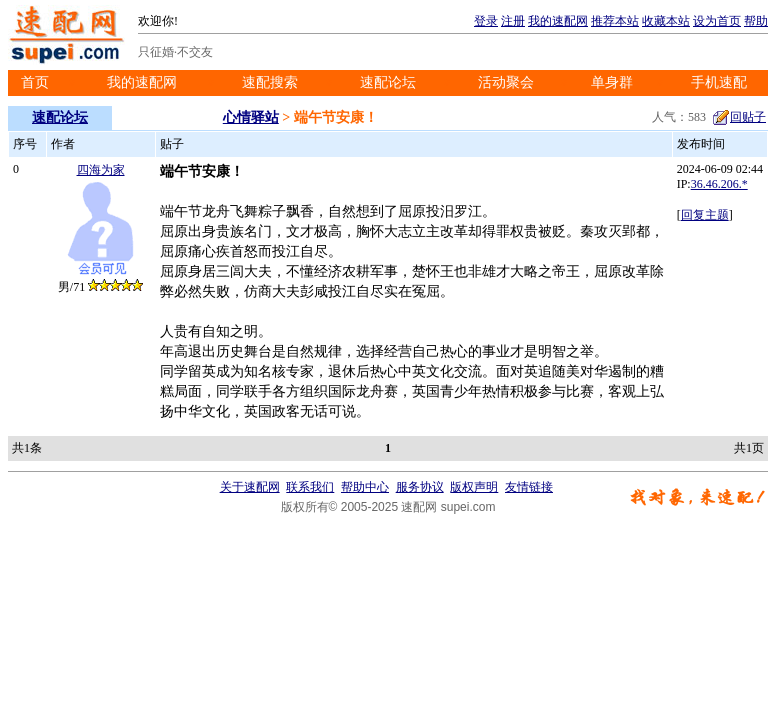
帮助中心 (365, 487)
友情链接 (529, 487)
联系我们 (310, 487)
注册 (513, 21)
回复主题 (705, 215)
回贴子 (739, 117)
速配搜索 (270, 82)
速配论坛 (388, 82)
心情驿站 (251, 117)
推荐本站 (615, 21)
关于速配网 (250, 487)
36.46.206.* (719, 184)
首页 (35, 82)
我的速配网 (558, 21)
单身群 (612, 82)
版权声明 (474, 487)
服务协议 (420, 487)
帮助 (756, 21)
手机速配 (719, 82)
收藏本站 (666, 21)
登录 (486, 21)
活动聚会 (506, 82)
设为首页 (717, 21)
